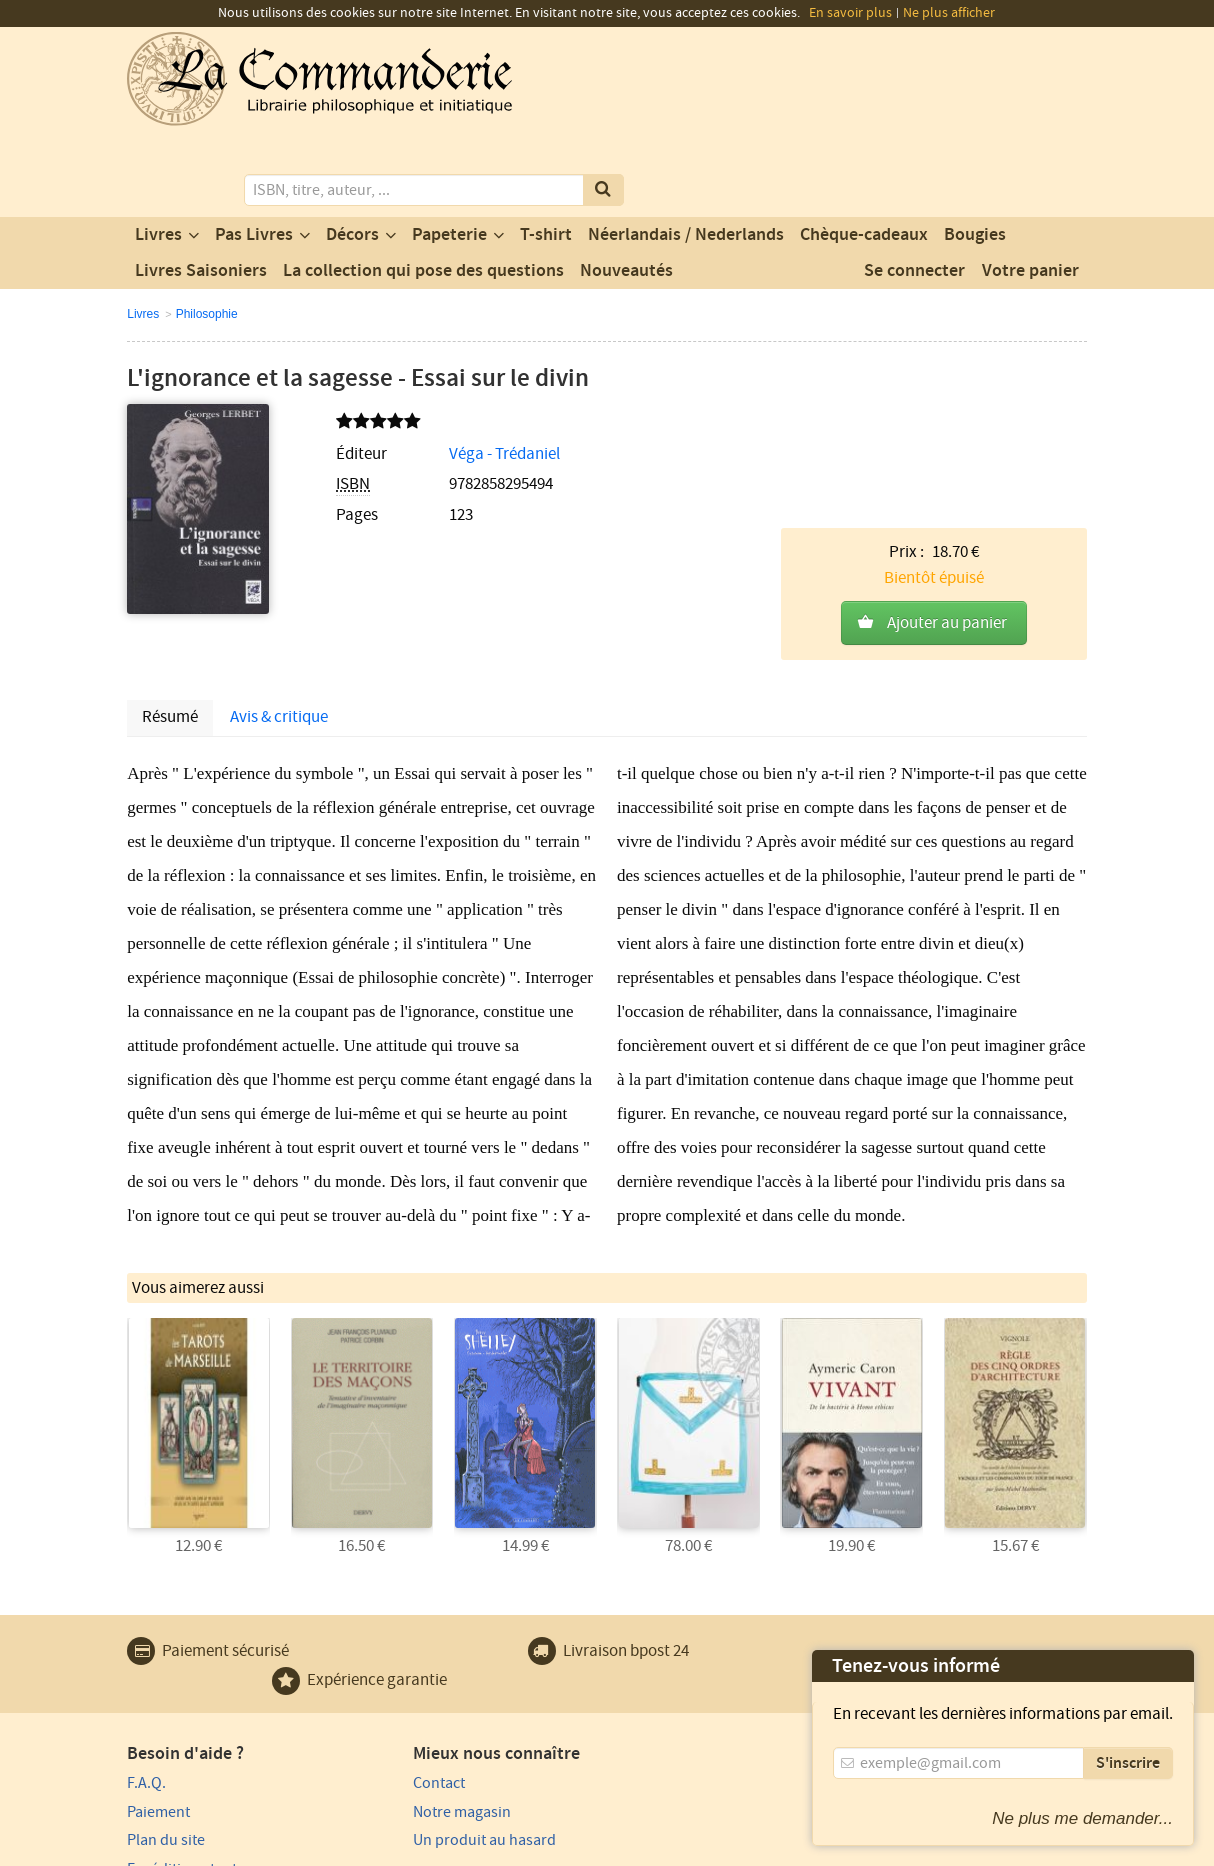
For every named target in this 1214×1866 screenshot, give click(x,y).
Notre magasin (421, 1682)
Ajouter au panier (947, 417)
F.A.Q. (146, 1653)
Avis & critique (279, 589)
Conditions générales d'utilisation (294, 1848)
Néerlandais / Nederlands (686, 153)
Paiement (158, 1682)
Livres (158, 153)
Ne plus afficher (949, 13)
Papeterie (449, 153)
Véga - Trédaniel (459, 372)
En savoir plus (850, 13)
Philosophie (207, 232)
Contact (398, 1653)
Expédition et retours (197, 1739)
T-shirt (546, 153)
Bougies (975, 153)
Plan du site (166, 1710)
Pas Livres (254, 153)
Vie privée (155, 1848)
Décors (352, 153)
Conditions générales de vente (494, 1848)
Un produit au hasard (443, 1710)
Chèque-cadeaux (864, 153)
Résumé (170, 589)
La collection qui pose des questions (423, 189)
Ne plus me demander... (1082, 1818)
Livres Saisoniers (201, 189)
